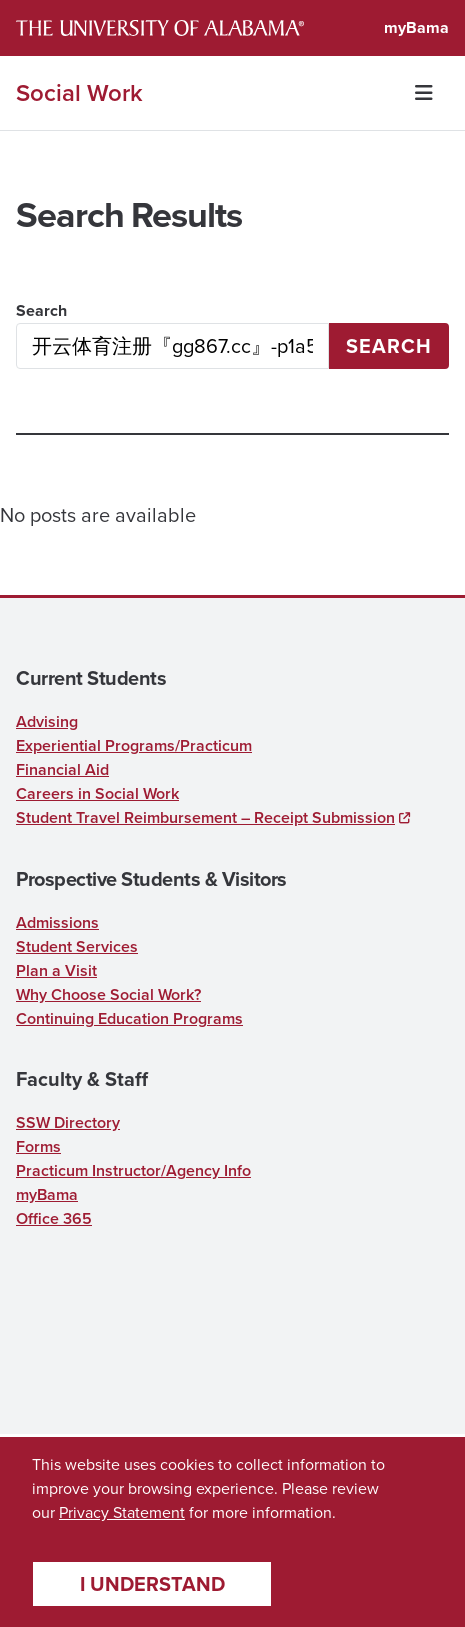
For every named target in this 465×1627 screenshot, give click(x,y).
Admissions (57, 922)
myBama (416, 27)
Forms (38, 1146)
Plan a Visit (56, 970)
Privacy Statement (122, 1512)
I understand (152, 1584)
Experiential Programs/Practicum (134, 745)
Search (41, 310)
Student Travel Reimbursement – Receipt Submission (205, 817)
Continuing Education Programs (129, 1018)
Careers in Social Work (97, 793)
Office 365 (54, 1218)
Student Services (77, 946)
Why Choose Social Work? (108, 994)
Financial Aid (62, 769)
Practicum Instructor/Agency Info (133, 1170)
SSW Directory (68, 1122)
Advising (47, 721)
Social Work (79, 93)
